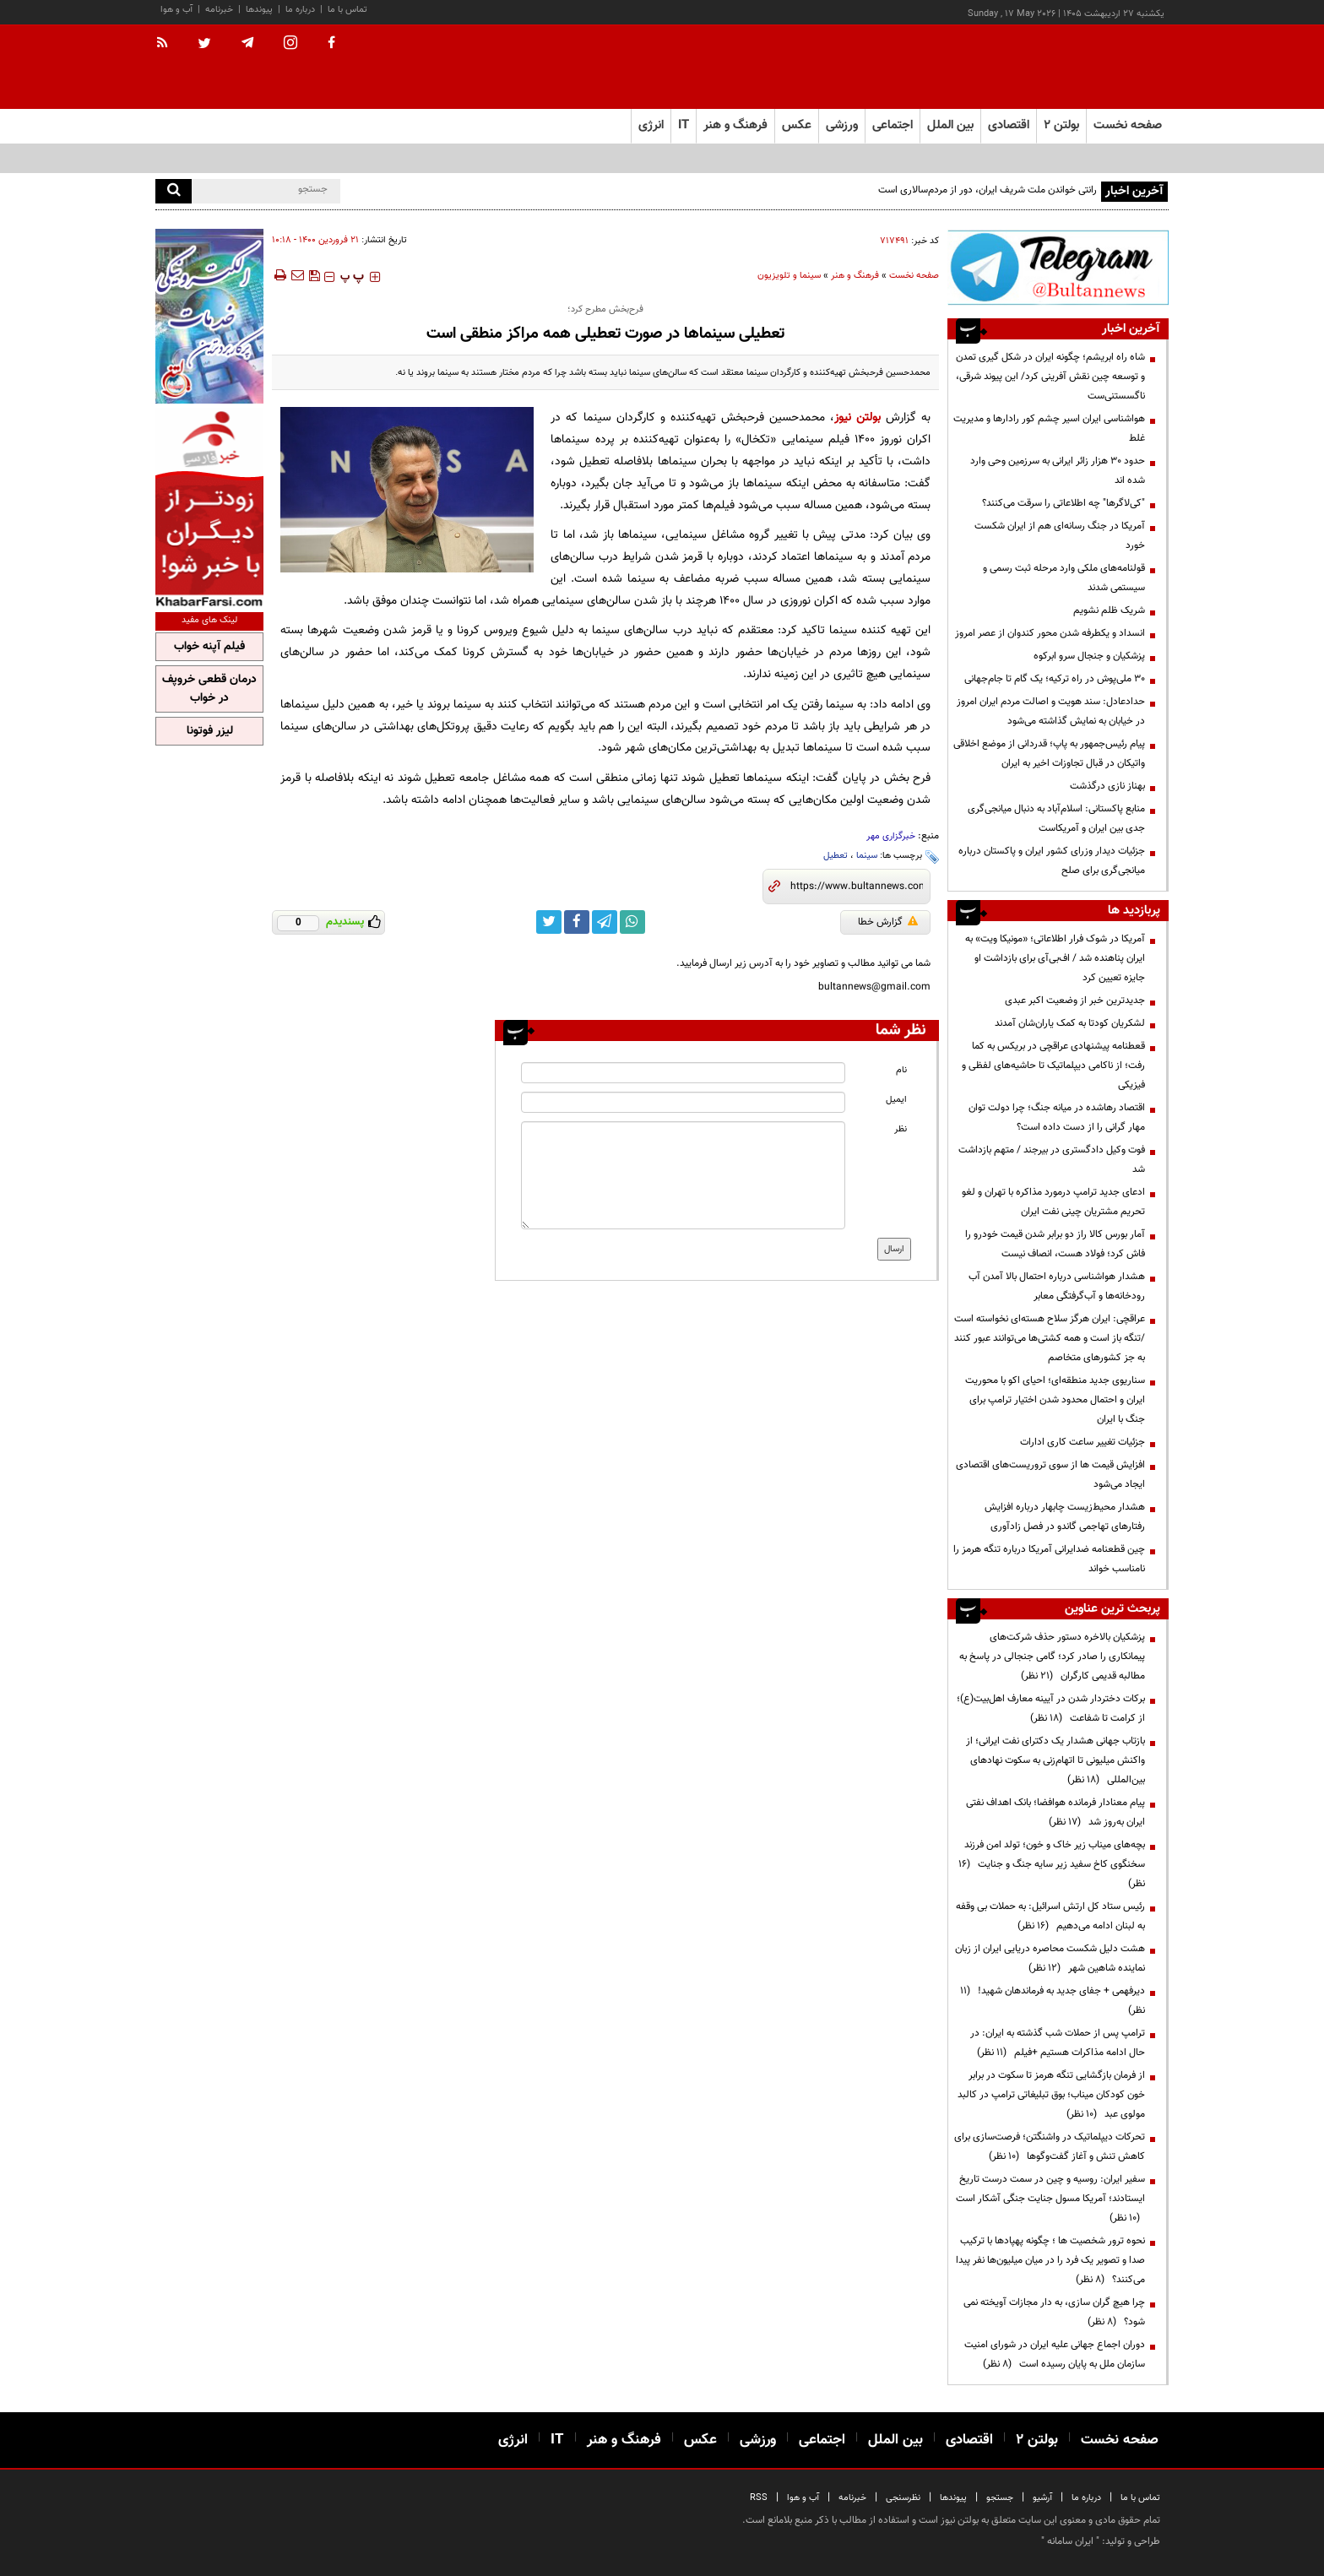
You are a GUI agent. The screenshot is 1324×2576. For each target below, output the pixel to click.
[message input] (683, 1175)
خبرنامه (219, 10)
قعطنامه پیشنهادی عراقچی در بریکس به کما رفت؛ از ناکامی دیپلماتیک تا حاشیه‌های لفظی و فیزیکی (1053, 1066)
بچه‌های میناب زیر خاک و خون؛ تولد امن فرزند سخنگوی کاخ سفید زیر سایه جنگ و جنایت (1051, 1864)
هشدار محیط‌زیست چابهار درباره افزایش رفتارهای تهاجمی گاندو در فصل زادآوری (1065, 1517)
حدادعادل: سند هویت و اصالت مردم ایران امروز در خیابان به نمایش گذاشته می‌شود (1051, 711)
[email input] (683, 1102)
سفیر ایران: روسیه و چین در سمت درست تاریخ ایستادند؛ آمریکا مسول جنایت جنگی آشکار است (1050, 2199)
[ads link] (1058, 267)
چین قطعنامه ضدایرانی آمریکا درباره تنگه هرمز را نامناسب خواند (1049, 1559)
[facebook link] (576, 922)
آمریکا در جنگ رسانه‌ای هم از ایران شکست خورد (1059, 535)
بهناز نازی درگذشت (1107, 786)
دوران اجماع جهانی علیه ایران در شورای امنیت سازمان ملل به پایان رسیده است (1054, 2354)
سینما (866, 856)
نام (901, 1070)
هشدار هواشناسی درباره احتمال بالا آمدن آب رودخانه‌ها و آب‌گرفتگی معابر (1057, 1286)
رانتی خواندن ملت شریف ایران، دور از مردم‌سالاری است (987, 190)
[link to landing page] (1084, 67)
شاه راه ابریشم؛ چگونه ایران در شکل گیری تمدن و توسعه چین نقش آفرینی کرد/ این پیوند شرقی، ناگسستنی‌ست (1050, 377)
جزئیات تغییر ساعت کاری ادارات (1082, 1442)
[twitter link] (549, 922)
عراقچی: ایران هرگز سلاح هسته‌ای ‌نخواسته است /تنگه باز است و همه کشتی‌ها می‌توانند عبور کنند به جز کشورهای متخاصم (1049, 1338)
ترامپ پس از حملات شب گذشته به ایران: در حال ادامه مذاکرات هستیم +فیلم (1057, 2043)
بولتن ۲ (1061, 125)
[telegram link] (604, 922)
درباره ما (300, 10)
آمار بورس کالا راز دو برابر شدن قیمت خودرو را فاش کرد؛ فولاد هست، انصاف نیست (1055, 1244)
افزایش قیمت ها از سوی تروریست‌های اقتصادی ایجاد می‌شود (1050, 1474)
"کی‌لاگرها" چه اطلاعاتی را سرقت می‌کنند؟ (1063, 503)
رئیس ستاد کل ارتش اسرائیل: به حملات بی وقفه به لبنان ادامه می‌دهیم (1050, 1916)
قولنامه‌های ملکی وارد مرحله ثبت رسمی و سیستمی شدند (1064, 578)
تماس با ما (347, 10)
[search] (173, 191)
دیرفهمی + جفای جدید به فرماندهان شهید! (1052, 2000)
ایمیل (896, 1100)
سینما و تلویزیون (789, 275)
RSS (759, 2498)
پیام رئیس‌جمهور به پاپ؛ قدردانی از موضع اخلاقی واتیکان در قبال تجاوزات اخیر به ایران (1049, 753)
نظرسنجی (903, 2498)
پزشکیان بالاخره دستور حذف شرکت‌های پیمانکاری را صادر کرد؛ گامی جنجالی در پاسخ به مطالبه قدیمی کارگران (1052, 1657)
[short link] (857, 886)
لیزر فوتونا (210, 731)
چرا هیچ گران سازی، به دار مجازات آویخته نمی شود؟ (1054, 2312)
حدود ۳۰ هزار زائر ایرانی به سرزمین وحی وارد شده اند (1057, 470)
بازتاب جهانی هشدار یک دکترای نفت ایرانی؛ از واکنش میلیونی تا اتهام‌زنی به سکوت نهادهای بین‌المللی (1055, 1760)
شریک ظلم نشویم (1109, 610)
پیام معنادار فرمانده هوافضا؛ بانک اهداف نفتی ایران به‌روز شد (1055, 1812)
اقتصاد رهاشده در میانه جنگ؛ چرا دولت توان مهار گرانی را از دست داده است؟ (1057, 1117)
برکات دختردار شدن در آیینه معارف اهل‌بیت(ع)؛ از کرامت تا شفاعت (1051, 1708)
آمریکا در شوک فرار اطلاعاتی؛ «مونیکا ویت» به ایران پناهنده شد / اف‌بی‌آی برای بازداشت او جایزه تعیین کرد (1055, 958)
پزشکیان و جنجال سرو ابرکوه (1089, 656)
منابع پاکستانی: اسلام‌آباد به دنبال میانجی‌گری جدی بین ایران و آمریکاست (1056, 818)
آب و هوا (176, 10)
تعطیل (835, 856)
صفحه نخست (1127, 125)
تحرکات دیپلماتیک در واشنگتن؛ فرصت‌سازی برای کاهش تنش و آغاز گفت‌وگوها (1049, 2146)
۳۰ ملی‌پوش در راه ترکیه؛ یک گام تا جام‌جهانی (1054, 678)
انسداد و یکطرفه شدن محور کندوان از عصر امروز (1050, 633)
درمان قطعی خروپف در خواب (209, 689)
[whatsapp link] (632, 922)
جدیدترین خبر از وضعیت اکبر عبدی (1075, 1000)
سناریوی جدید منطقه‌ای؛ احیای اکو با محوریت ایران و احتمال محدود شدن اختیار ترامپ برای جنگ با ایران (1055, 1400)
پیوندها (259, 10)
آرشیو (1042, 2498)
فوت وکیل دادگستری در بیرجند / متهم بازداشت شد (1051, 1159)
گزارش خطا (888, 922)
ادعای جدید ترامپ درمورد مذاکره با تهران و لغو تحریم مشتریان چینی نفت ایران (1053, 1202)
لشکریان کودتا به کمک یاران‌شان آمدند (1070, 1023)
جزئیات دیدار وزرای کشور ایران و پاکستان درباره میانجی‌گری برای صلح (1051, 860)
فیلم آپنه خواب (209, 646)
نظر (900, 1129)
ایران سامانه (1070, 2541)
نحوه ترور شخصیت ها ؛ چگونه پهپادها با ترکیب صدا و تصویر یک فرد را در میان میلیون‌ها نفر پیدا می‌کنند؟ (1050, 2260)
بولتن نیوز (857, 417)
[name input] (683, 1072)
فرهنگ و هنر (855, 275)
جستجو (999, 2498)
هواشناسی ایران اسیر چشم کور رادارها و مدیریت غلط (1049, 428)
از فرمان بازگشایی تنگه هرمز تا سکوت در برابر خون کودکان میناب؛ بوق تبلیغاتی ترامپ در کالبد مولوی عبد (1051, 2095)
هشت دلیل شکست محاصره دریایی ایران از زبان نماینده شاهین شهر (1050, 1958)
